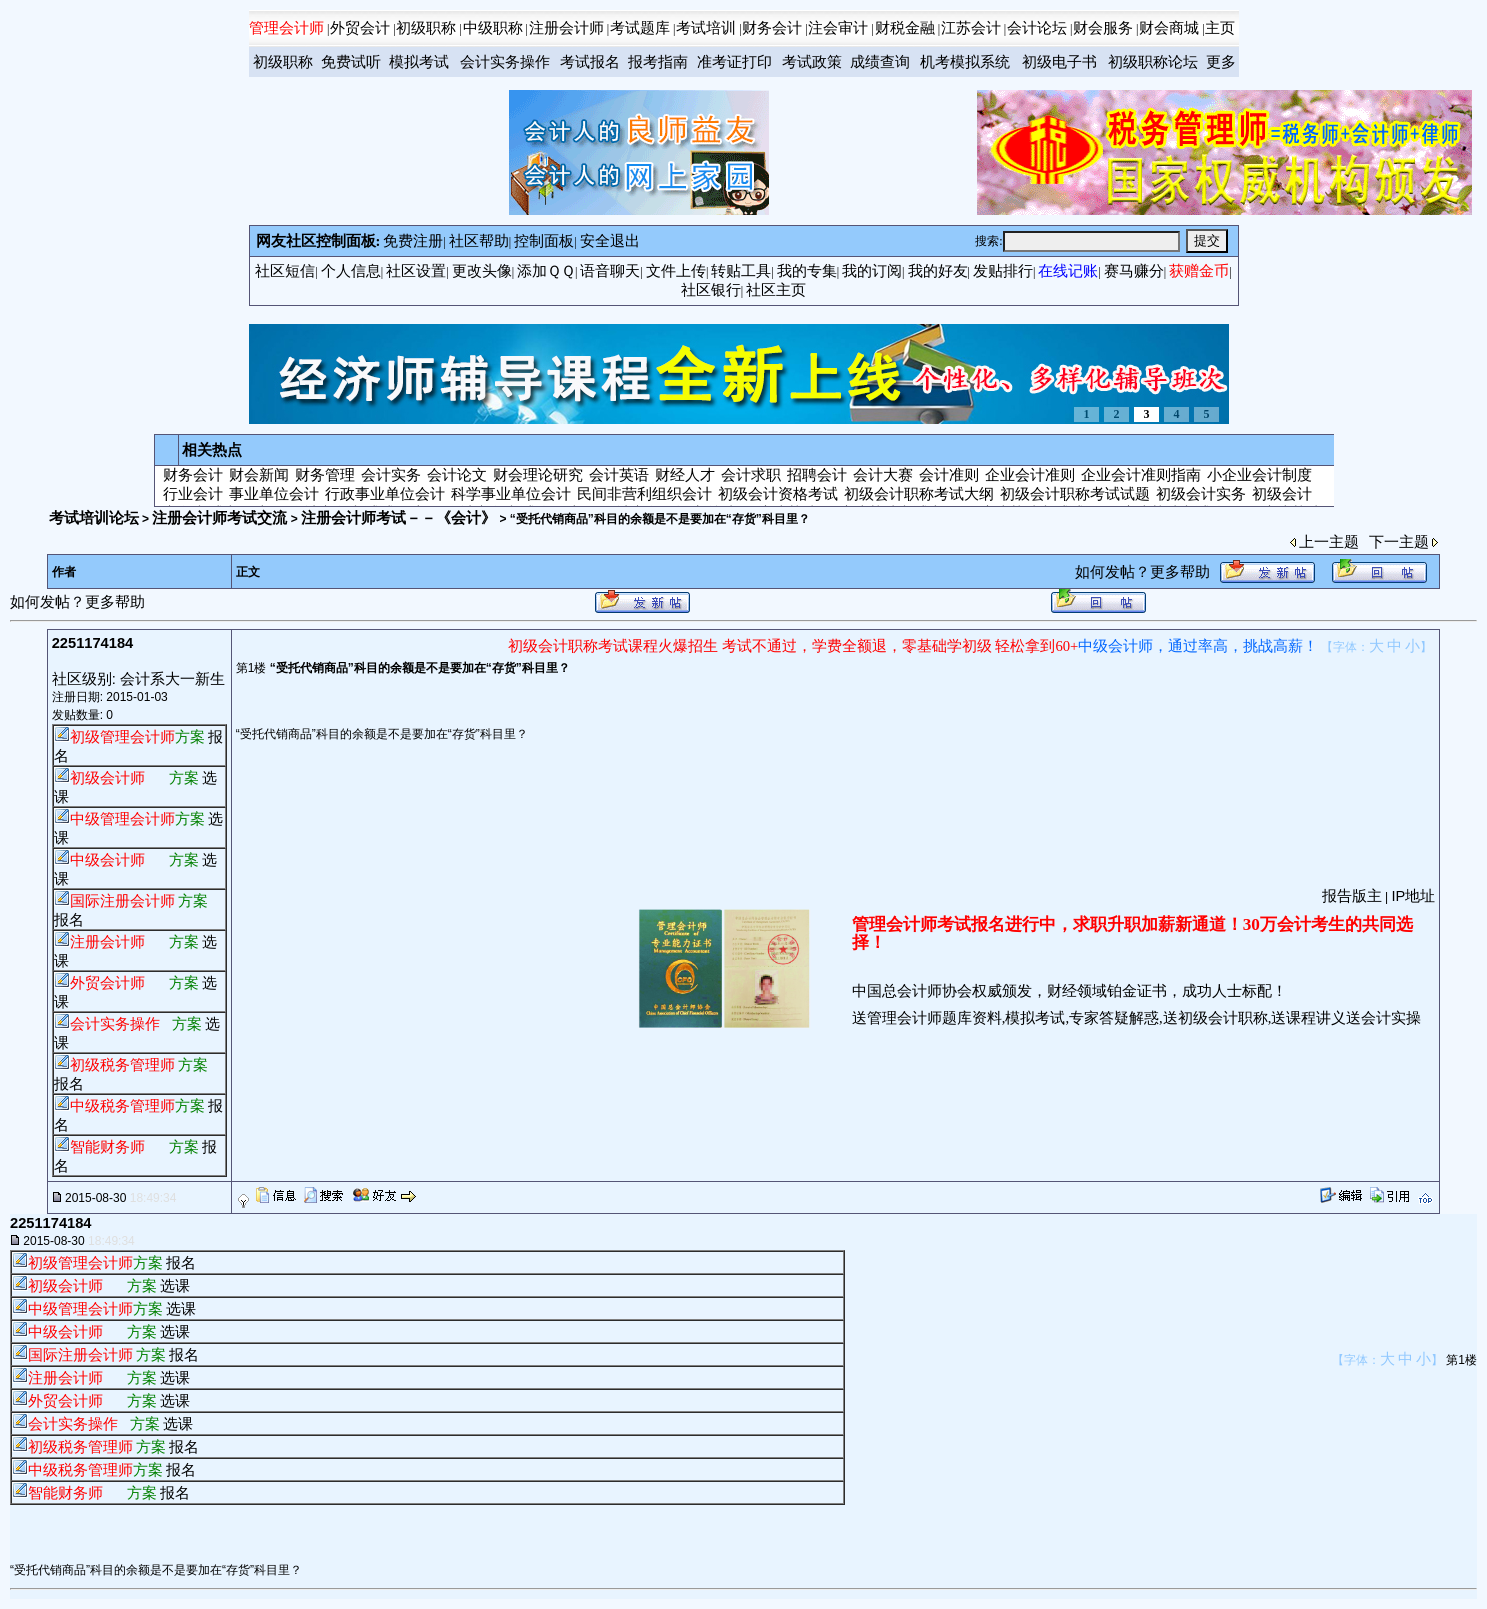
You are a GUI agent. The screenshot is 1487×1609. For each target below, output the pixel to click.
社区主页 (776, 290)
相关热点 (212, 450)
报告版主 (1352, 896)
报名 (69, 920)
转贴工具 (741, 271)
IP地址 (1413, 896)
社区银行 (711, 290)
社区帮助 (479, 241)
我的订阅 (872, 271)
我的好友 (938, 271)
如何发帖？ (1112, 572)
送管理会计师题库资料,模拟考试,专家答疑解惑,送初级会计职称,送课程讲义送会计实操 (1137, 1018)
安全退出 (610, 241)
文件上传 (676, 271)
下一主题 (1399, 542)
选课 (175, 1286)
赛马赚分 (1134, 271)
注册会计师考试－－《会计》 (398, 518)
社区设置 (416, 271)
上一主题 (1329, 542)
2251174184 (93, 643)
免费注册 (413, 241)
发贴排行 (1003, 271)
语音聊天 (610, 271)
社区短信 (285, 271)
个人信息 (351, 271)
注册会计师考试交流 (219, 518)
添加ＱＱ (546, 271)
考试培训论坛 (94, 518)
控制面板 (544, 241)
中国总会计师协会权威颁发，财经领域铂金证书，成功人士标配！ (1069, 991)
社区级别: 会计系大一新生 (138, 679)
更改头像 (482, 271)
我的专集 (807, 271)
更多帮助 (1180, 572)
